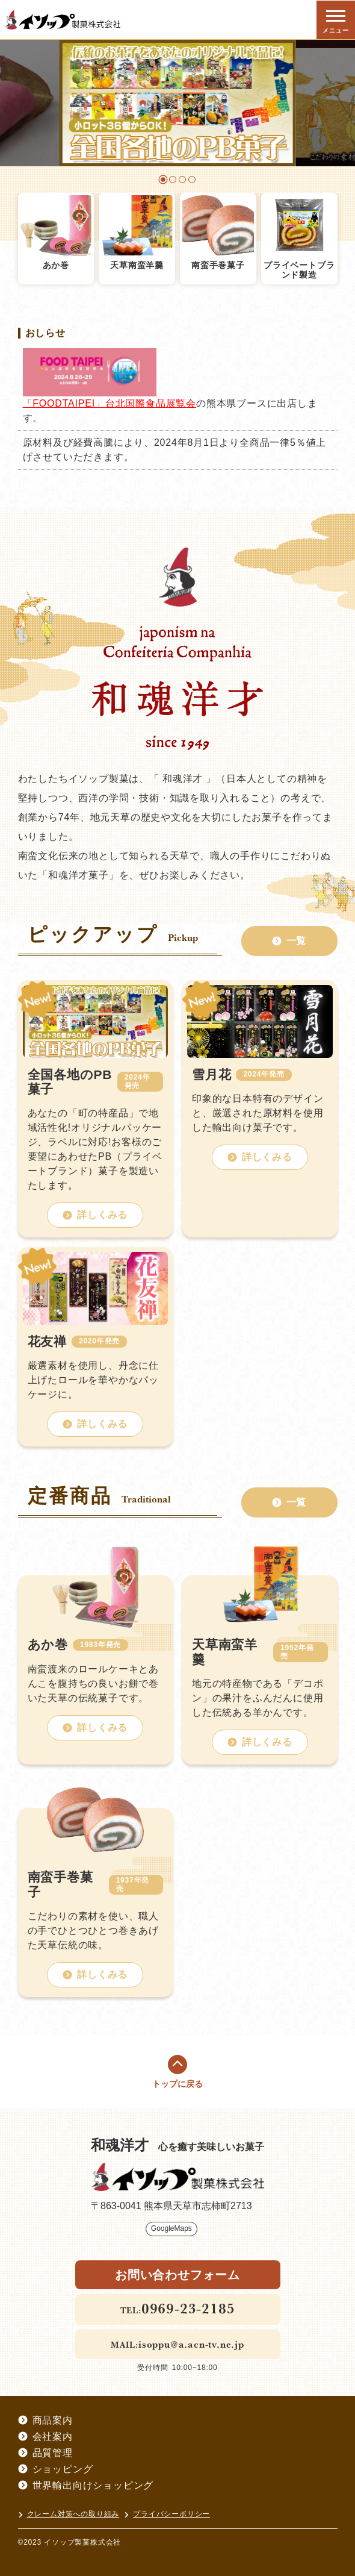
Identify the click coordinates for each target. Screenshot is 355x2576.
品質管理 (45, 2453)
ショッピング (55, 2469)
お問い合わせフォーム (177, 2274)
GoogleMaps (171, 2228)
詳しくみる (95, 1215)
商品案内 (45, 2420)
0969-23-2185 (188, 2308)
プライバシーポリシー (167, 2514)
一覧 (289, 941)
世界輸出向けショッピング (86, 2485)
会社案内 (45, 2436)
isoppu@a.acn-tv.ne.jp (191, 2344)
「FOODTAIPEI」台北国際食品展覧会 (110, 403)
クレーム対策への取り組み (69, 2514)
